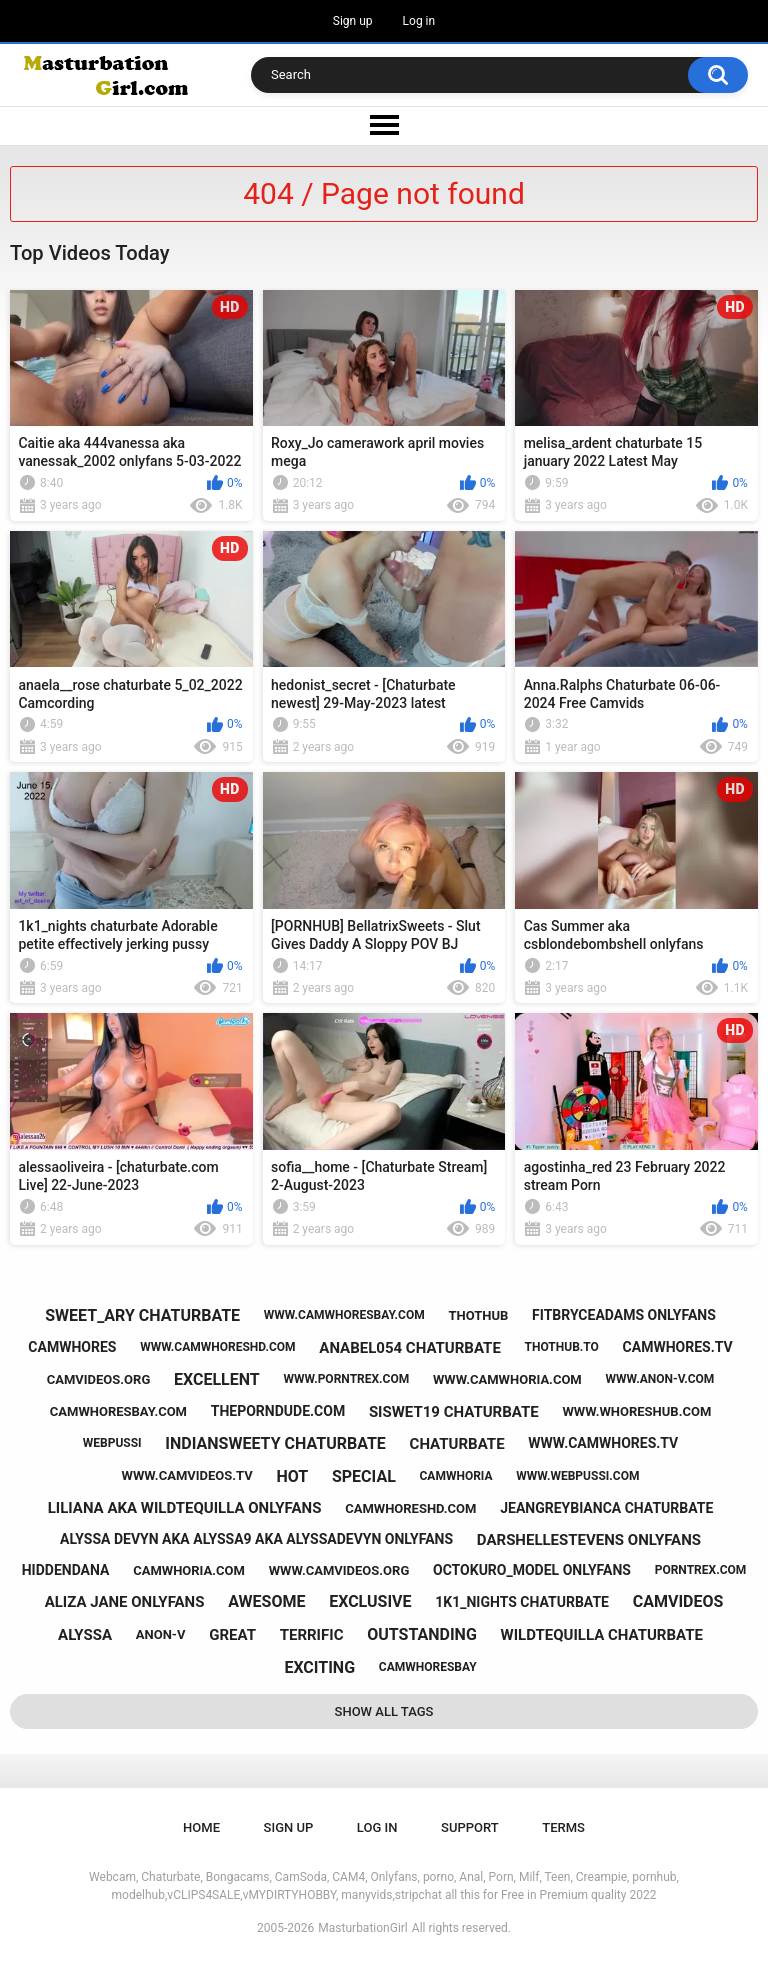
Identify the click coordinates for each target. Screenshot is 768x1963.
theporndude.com (278, 1411)
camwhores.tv (678, 1347)
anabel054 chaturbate (410, 1348)
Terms (563, 1827)
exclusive (370, 1601)
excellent (217, 1379)
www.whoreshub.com (636, 1411)
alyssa (85, 1635)
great (232, 1635)
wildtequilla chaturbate (602, 1635)
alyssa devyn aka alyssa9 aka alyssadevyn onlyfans (256, 1539)
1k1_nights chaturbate (522, 1602)
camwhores (72, 1347)
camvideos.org (99, 1379)
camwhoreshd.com (410, 1508)
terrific (312, 1635)
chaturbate (457, 1444)
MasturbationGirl (362, 1928)
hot (292, 1476)
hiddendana (66, 1570)
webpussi (112, 1443)
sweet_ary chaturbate (142, 1315)
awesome (266, 1601)
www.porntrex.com (346, 1379)
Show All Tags (384, 1711)
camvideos (678, 1601)
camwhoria (456, 1476)
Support (470, 1827)
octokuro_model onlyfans (532, 1570)
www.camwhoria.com (507, 1379)
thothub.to (562, 1347)
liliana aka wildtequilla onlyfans (185, 1508)
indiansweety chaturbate (275, 1443)
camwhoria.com (189, 1570)
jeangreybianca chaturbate (606, 1508)
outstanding (422, 1634)
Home (201, 1827)
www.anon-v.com (659, 1379)
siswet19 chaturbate (454, 1412)
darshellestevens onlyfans (589, 1540)
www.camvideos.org (339, 1570)
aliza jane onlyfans (125, 1602)
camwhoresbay (428, 1667)
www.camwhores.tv (603, 1443)
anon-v (161, 1634)
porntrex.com (701, 1570)
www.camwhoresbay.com (344, 1315)
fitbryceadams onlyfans (624, 1315)
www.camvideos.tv (187, 1475)
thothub (478, 1315)
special (364, 1476)
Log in (419, 21)
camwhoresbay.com (118, 1411)
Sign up (353, 21)
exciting (319, 1667)
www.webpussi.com (577, 1476)
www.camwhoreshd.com (217, 1347)
